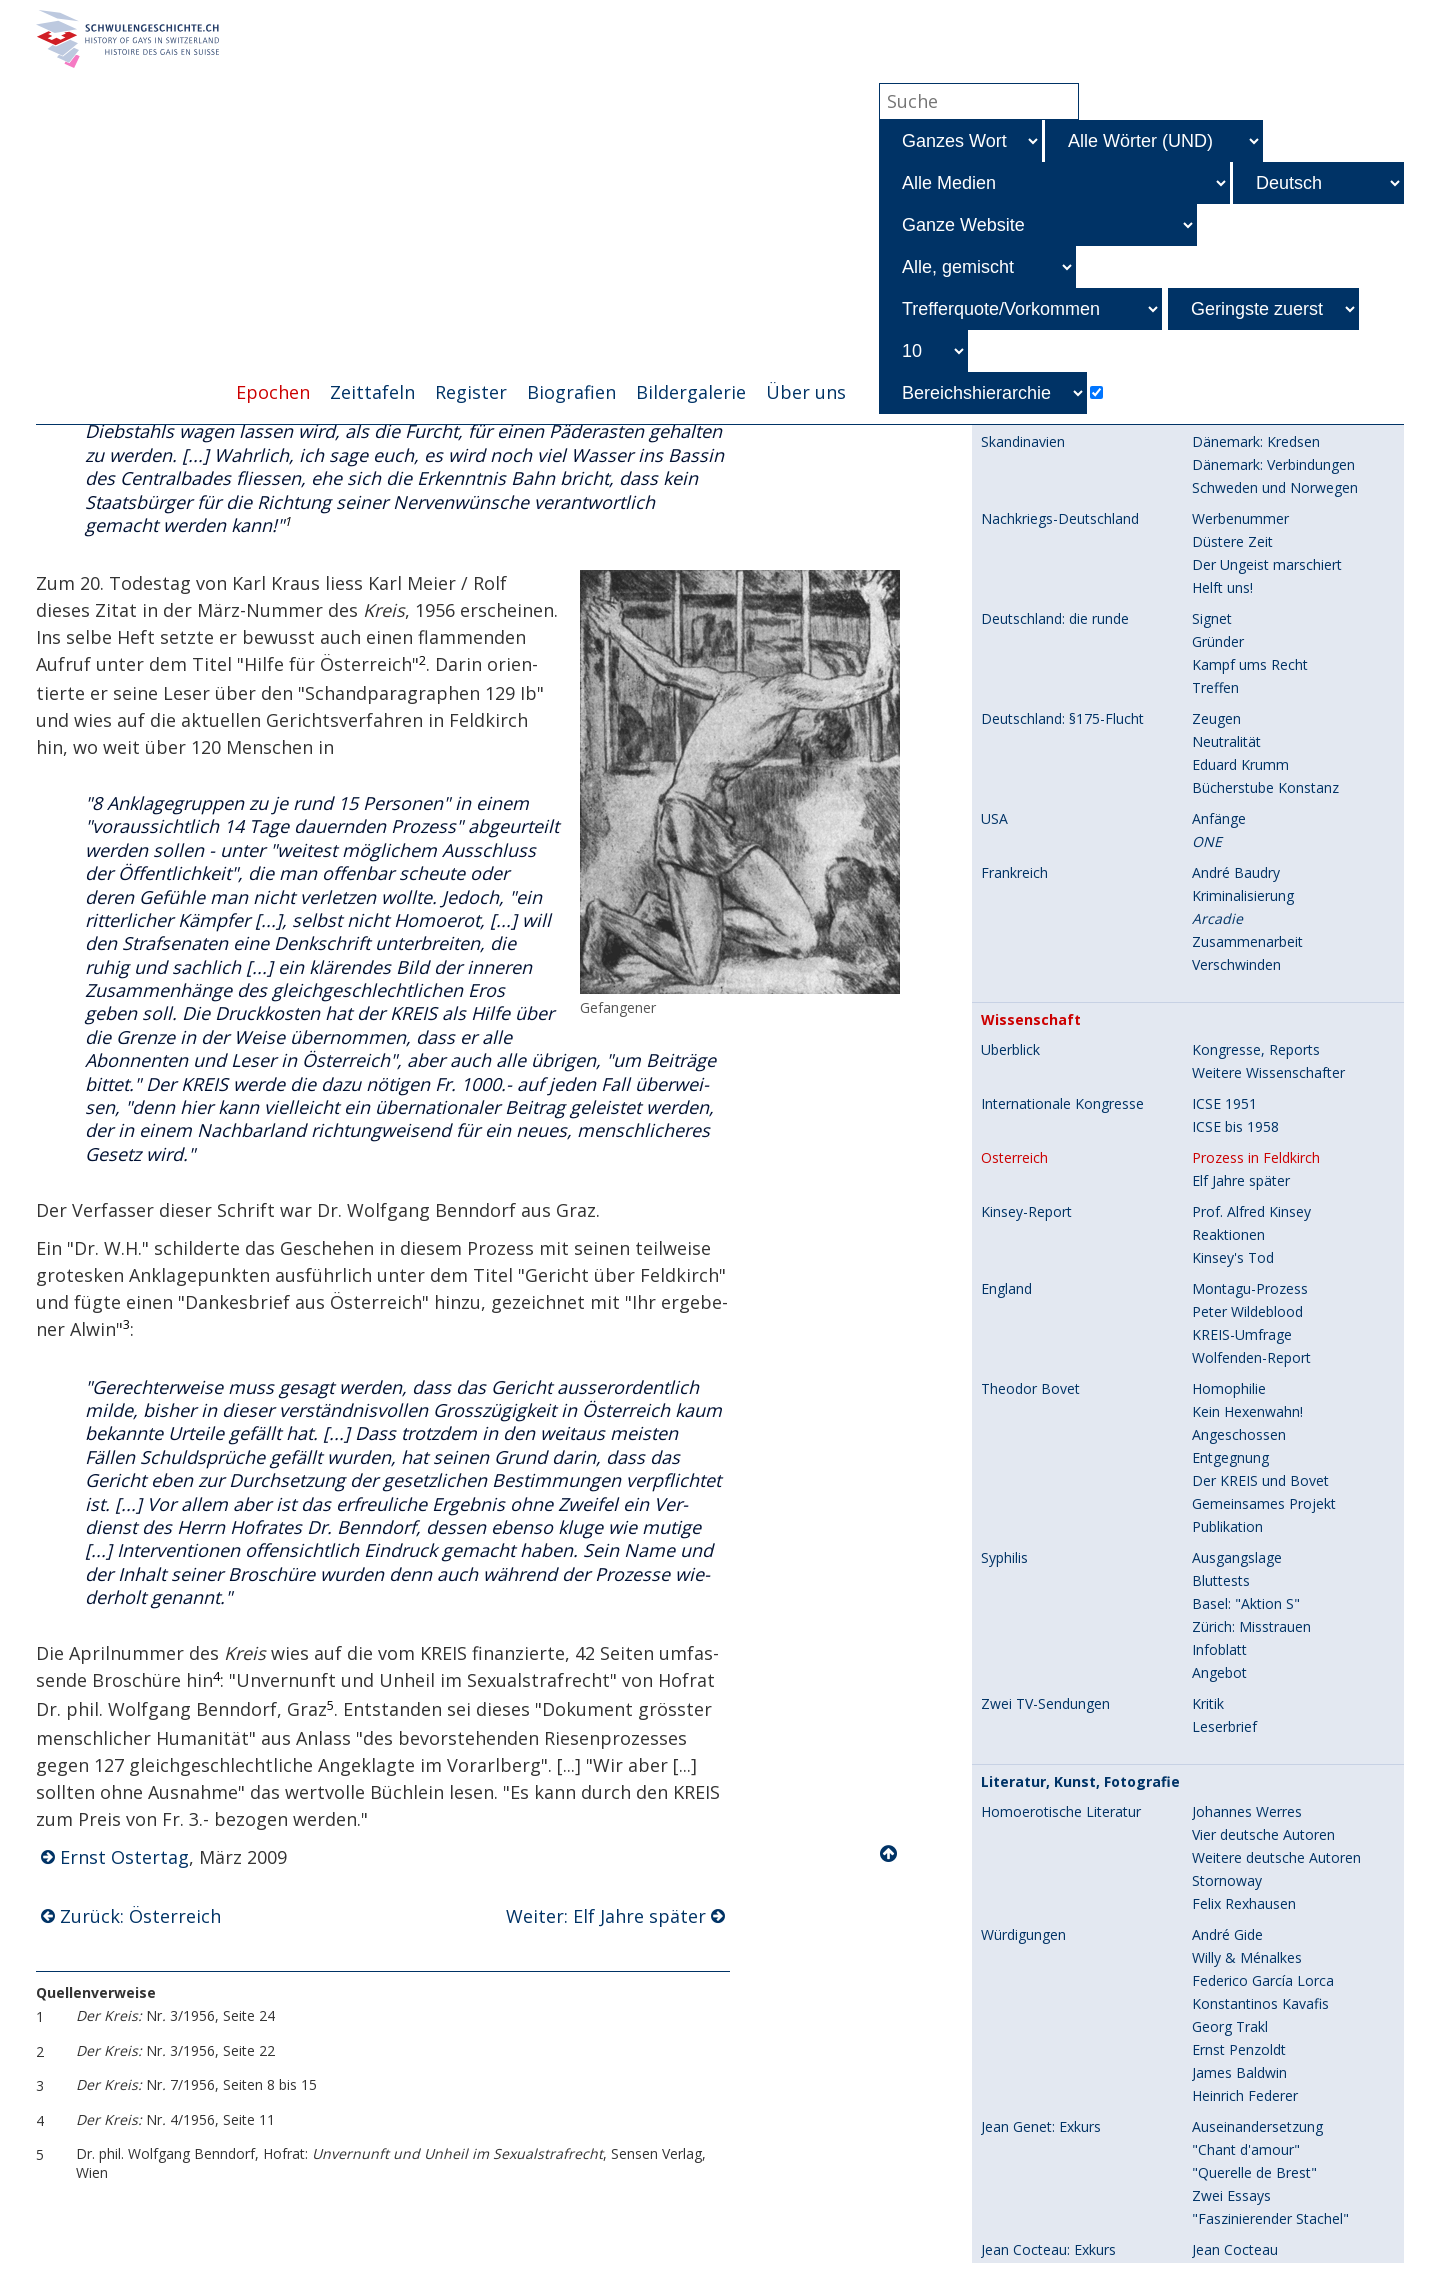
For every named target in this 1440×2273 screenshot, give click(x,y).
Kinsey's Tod (1233, 461)
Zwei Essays (1231, 1399)
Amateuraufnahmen (1257, 1991)
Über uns (806, 393)
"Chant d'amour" (1246, 1353)
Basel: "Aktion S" (1246, 807)
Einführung (1015, 2246)
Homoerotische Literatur (1061, 1016)
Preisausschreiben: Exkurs (1064, 1539)
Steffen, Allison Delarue (1267, 1899)
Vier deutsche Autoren (1263, 1038)
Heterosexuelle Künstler (1269, 1684)
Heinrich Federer (1245, 1299)
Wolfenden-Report (1251, 561)
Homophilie (1229, 592)
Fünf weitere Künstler (1261, 1776)
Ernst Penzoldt (1239, 1253)
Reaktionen (1228, 438)
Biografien (571, 393)
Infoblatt (1219, 853)
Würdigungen (1023, 1139)
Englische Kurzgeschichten (1277, 1561)
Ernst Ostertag (124, 1859)
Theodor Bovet (1030, 593)
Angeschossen (1239, 638)
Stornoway (1227, 1084)
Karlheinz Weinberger (1260, 1968)
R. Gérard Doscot (1248, 1484)
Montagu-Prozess (1250, 492)
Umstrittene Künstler (1259, 1661)
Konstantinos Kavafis (1260, 1207)
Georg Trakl (1230, 1230)
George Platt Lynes (1254, 1876)
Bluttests (1221, 784)
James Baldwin (1239, 1276)
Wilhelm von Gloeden (1260, 1830)
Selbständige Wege (1253, 1615)
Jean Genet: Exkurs (1041, 1331)
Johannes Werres (1247, 1015)
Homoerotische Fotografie (1067, 1831)
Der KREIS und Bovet (1260, 684)
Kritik (1208, 907)
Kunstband (1226, 1799)
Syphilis (1004, 762)
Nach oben (890, 1856)
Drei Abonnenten (1247, 1945)
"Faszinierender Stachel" (1270, 1422)
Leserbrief (1224, 930)
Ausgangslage (1237, 761)
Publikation (1227, 730)
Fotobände (1016, 2069)
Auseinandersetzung (1257, 1330)
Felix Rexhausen (1244, 1107)
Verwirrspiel (1229, 1507)
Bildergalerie (691, 393)
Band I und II (1233, 2137)
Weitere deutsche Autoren (1276, 1061)
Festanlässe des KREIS (1060, 2216)
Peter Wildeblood (1247, 515)
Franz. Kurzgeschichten (1266, 1584)
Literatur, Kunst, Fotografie (1080, 986)
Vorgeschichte (1237, 2068)
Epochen (273, 393)
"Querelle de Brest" (1254, 1376)
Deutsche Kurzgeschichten (1278, 1538)
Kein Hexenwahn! (1247, 615)
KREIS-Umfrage (1242, 538)
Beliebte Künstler (1247, 1638)
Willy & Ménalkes (1247, 1161)
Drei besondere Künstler (1270, 1753)
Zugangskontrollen (1252, 2245)
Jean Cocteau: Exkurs (1048, 1454)
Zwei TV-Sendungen (1045, 908)
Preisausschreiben (1250, 2014)
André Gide (1227, 1138)
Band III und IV (1239, 2160)
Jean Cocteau (1235, 1453)
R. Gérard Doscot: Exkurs (1061, 1485)
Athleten (1219, 1853)
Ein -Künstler (1249, 1730)
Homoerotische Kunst (1052, 1616)
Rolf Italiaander (1241, 1922)
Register (471, 393)
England (1006, 493)
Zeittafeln (372, 393)
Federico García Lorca (1263, 1184)
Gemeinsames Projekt (1264, 707)
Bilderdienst (1230, 2037)
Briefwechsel (1233, 2091)
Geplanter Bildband (1253, 2114)
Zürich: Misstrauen (1251, 830)
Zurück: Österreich (140, 1917)
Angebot (1219, 876)
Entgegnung (1230, 661)
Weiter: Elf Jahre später (606, 1917)
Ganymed (1223, 1707)
